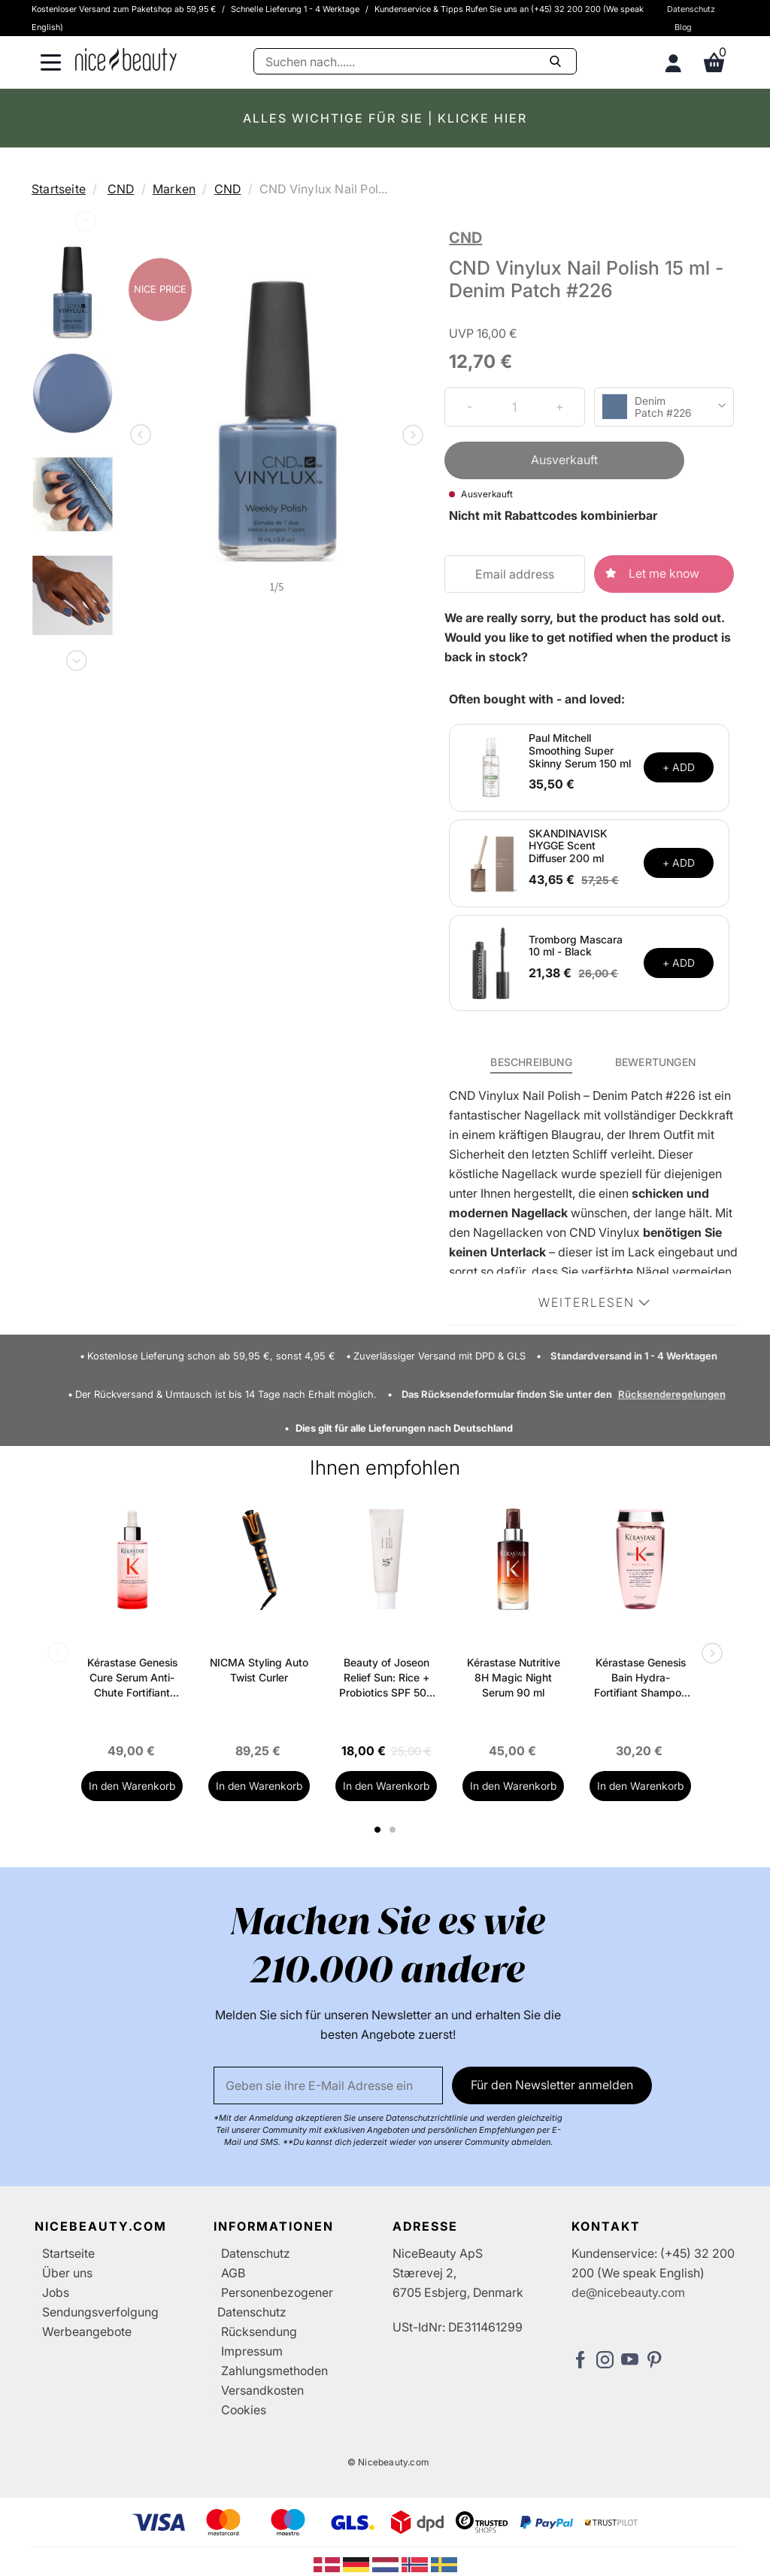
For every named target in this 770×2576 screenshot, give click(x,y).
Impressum (252, 2351)
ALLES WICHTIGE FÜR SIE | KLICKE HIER (385, 118)
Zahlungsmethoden (274, 2370)
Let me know (664, 573)
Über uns (67, 2272)
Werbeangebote (87, 2331)
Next (75, 657)
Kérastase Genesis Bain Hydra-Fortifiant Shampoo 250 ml (640, 1678)
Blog (683, 27)
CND (121, 188)
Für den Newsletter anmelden (552, 2084)
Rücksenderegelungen (672, 1394)
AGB (233, 2272)
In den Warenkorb (132, 1785)
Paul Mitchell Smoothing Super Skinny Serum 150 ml (580, 750)
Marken (174, 188)
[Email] (328, 2085)
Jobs (55, 2292)
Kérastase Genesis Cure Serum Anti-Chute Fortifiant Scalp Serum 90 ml (132, 1678)
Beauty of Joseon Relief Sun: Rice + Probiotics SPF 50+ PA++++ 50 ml (386, 1678)
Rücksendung (259, 2331)
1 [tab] (378, 1829)
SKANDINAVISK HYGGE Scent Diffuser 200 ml (568, 846)
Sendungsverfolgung (100, 2311)
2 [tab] (394, 1829)
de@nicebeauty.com (628, 2292)
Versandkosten (262, 2390)
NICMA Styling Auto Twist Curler (259, 1670)
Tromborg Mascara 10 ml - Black (576, 945)
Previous (83, 224)
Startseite (59, 188)
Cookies (243, 2409)
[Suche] (415, 61)
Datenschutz (691, 9)
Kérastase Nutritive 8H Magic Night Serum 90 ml (513, 1677)
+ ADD (678, 767)
